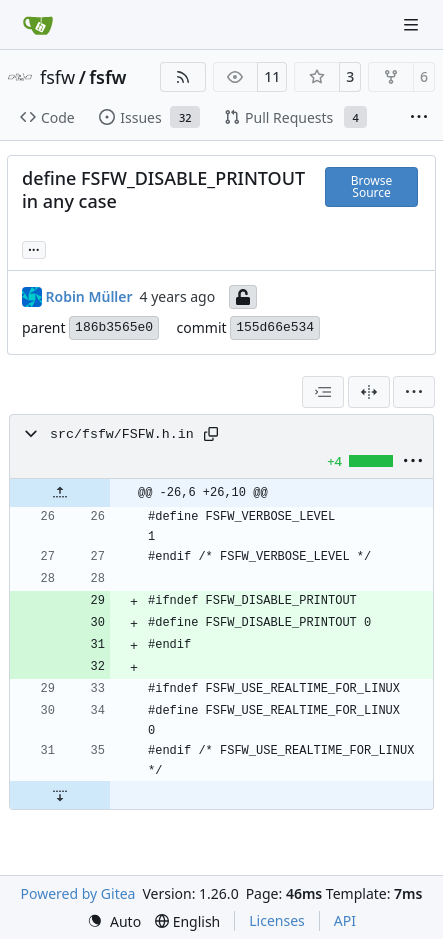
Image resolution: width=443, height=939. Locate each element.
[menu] (414, 392)
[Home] (38, 25)
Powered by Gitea (78, 893)
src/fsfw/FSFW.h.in (122, 434)
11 (272, 76)
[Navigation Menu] (413, 24)
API (345, 920)
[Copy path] (211, 434)
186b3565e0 (114, 327)
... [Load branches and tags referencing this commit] (34, 248)
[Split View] (369, 392)
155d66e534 (275, 327)
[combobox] (323, 392)
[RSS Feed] (183, 77)
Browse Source (371, 186)
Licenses (277, 920)
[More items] (419, 118)
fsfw (57, 77)
